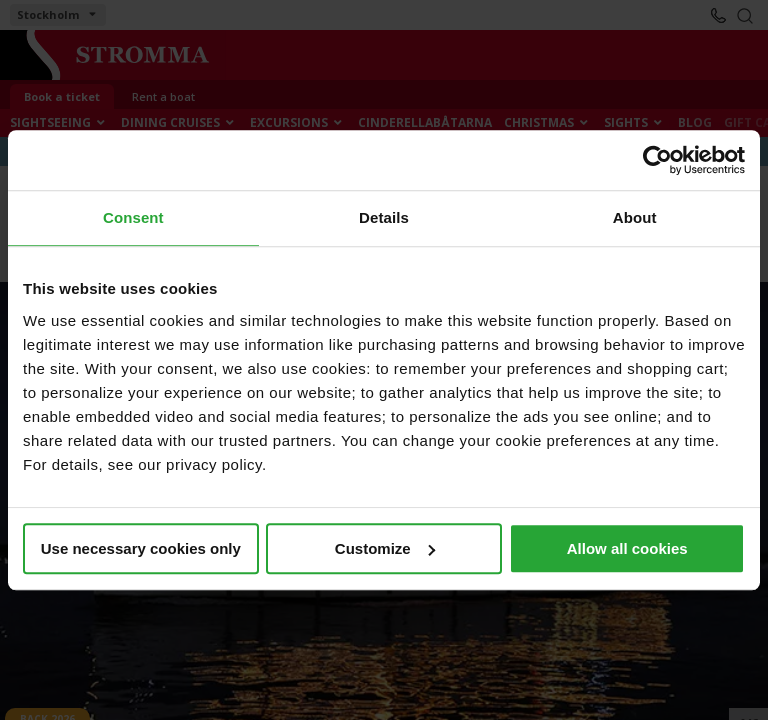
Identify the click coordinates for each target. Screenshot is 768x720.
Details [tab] (384, 217)
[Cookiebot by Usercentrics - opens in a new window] (657, 160)
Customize (385, 548)
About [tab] (635, 217)
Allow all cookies (627, 548)
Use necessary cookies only (141, 548)
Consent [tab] (133, 217)
